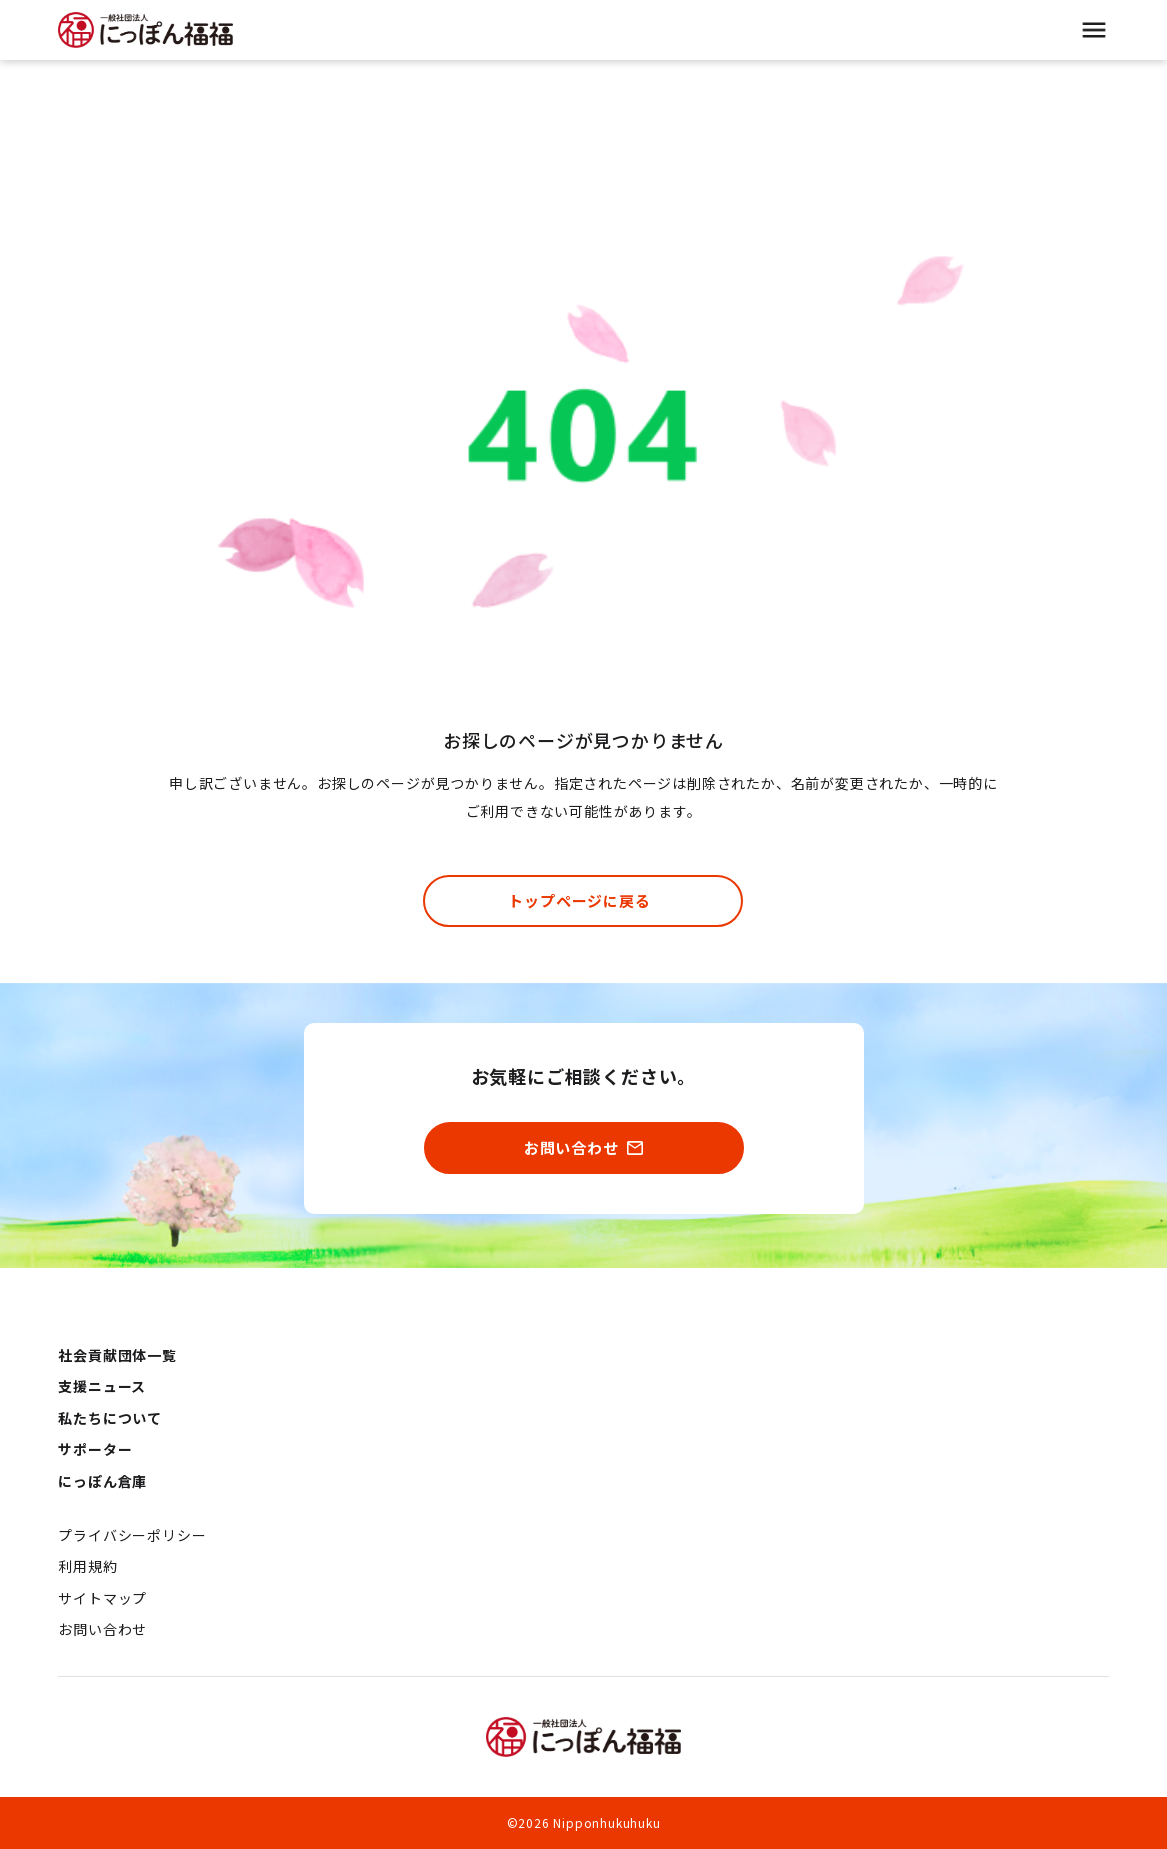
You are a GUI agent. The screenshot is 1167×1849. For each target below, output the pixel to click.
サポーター (95, 1449)
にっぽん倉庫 (102, 1481)
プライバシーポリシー (132, 1535)
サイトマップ (102, 1598)
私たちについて (110, 1418)
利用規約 (87, 1566)
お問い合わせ (102, 1629)
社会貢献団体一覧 (117, 1355)
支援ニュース (102, 1386)
